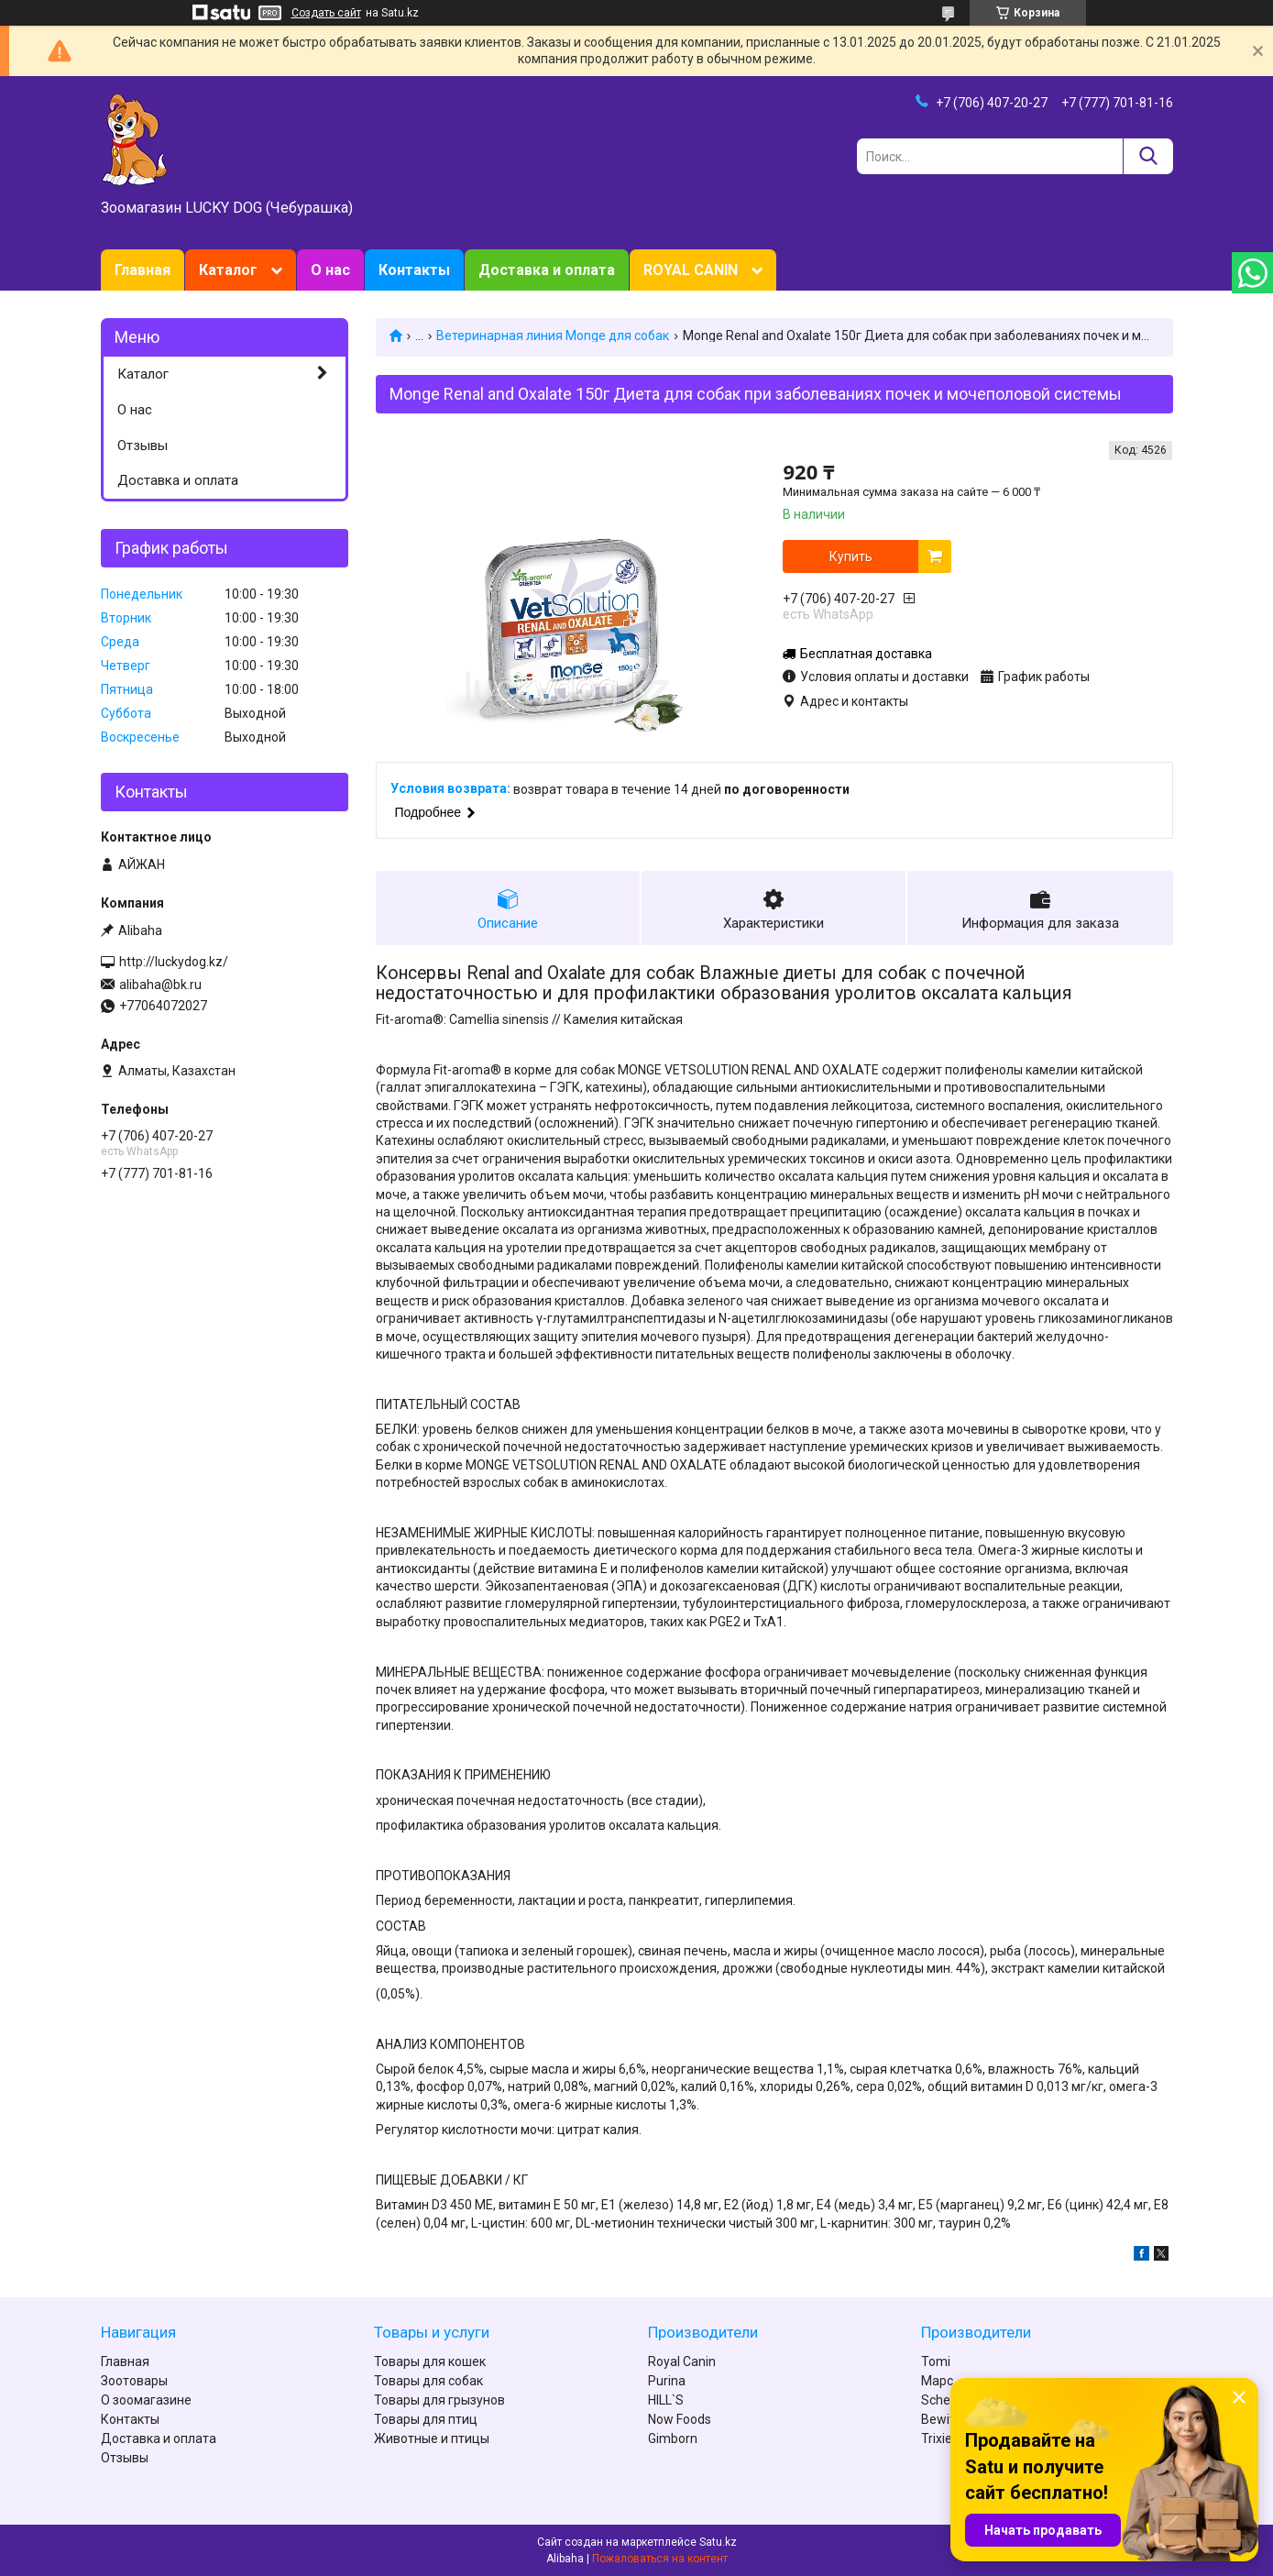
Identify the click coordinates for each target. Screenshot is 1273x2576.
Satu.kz (718, 2542)
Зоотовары (134, 2380)
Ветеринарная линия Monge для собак (552, 335)
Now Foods (679, 2419)
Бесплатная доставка (866, 653)
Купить (850, 556)
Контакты (414, 270)
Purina (667, 2380)
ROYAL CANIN (690, 270)
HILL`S (666, 2400)
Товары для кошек (430, 2361)
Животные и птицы (431, 2438)
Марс (937, 2380)
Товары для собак (428, 2380)
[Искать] (1148, 156)
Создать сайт (326, 12)
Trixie (936, 2438)
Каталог (228, 270)
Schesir (942, 2400)
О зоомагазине (146, 2400)
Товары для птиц (425, 2419)
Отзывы (142, 445)
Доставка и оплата (546, 270)
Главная (142, 270)
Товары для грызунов (439, 2400)
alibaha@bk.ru (160, 984)
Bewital (942, 2419)
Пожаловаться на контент (660, 2558)
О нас (330, 270)
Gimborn (672, 2438)
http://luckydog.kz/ (173, 961)
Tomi (935, 2361)
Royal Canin (682, 2361)
